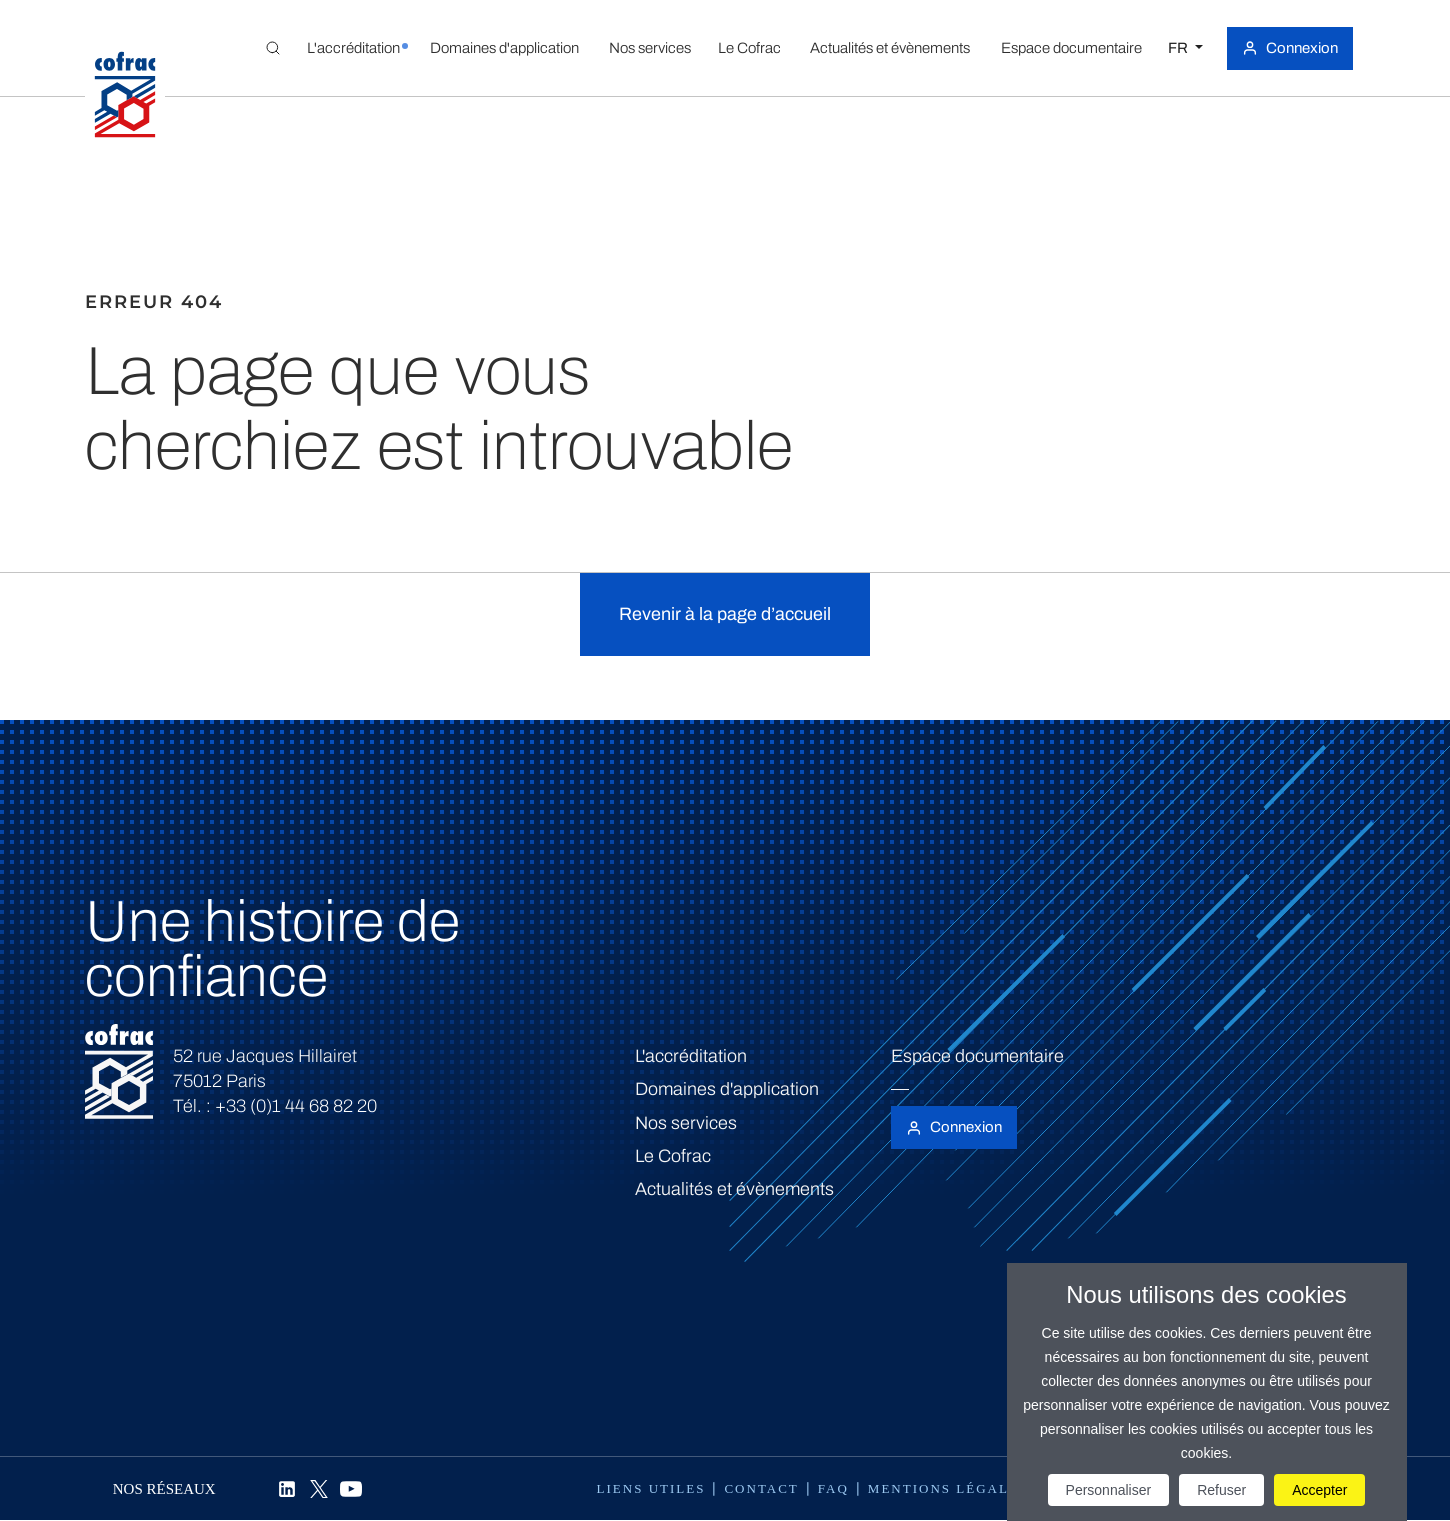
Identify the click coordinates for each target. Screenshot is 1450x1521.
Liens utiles (651, 1488)
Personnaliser (1109, 1490)
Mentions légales (948, 1488)
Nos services (686, 1123)
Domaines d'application (727, 1089)
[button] (353, 48)
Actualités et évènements (734, 1189)
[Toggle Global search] (273, 48)
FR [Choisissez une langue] (1179, 48)
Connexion (1302, 48)
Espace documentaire (977, 1056)
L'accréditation (691, 1056)
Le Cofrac (673, 1156)
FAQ (833, 1488)
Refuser (1221, 1490)
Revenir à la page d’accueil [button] (725, 614)
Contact (761, 1488)
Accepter (1319, 1490)
